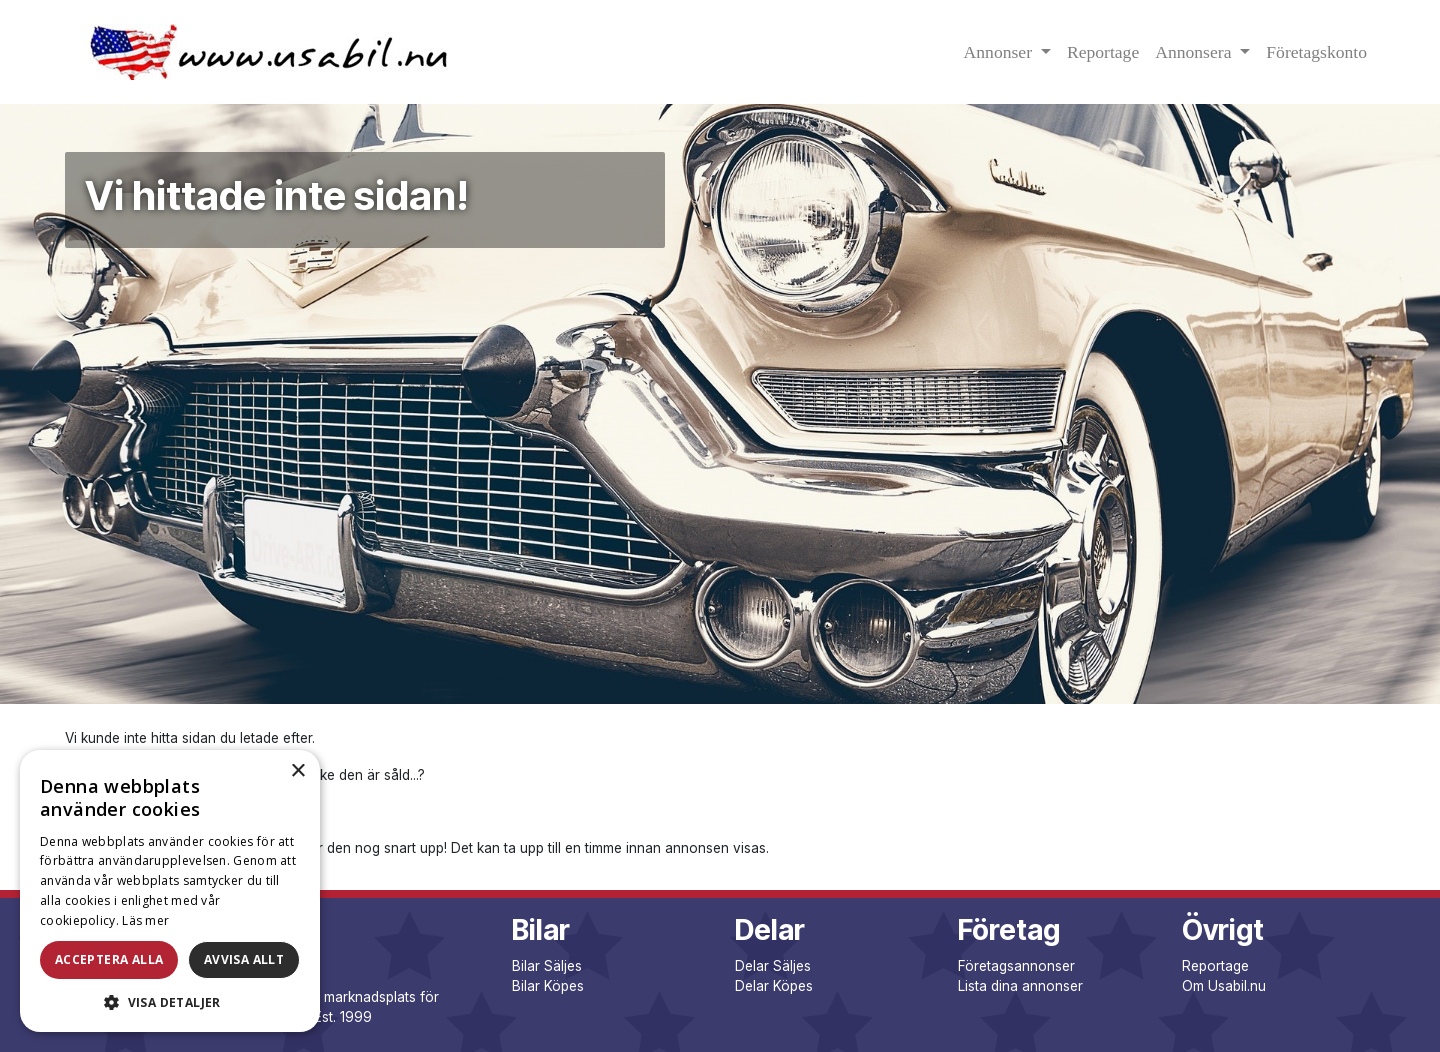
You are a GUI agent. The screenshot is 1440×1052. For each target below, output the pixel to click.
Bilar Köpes (548, 986)
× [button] (297, 771)
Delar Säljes (773, 966)
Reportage (1103, 52)
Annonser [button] (1000, 52)
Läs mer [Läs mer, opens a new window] (145, 920)
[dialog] (170, 891)
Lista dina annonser (1020, 986)
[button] (170, 1002)
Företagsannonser (1016, 966)
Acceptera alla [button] (109, 959)
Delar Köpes (774, 986)
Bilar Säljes (547, 966)
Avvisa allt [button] (244, 959)
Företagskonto (1316, 52)
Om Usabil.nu (1224, 986)
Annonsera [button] (1195, 52)
